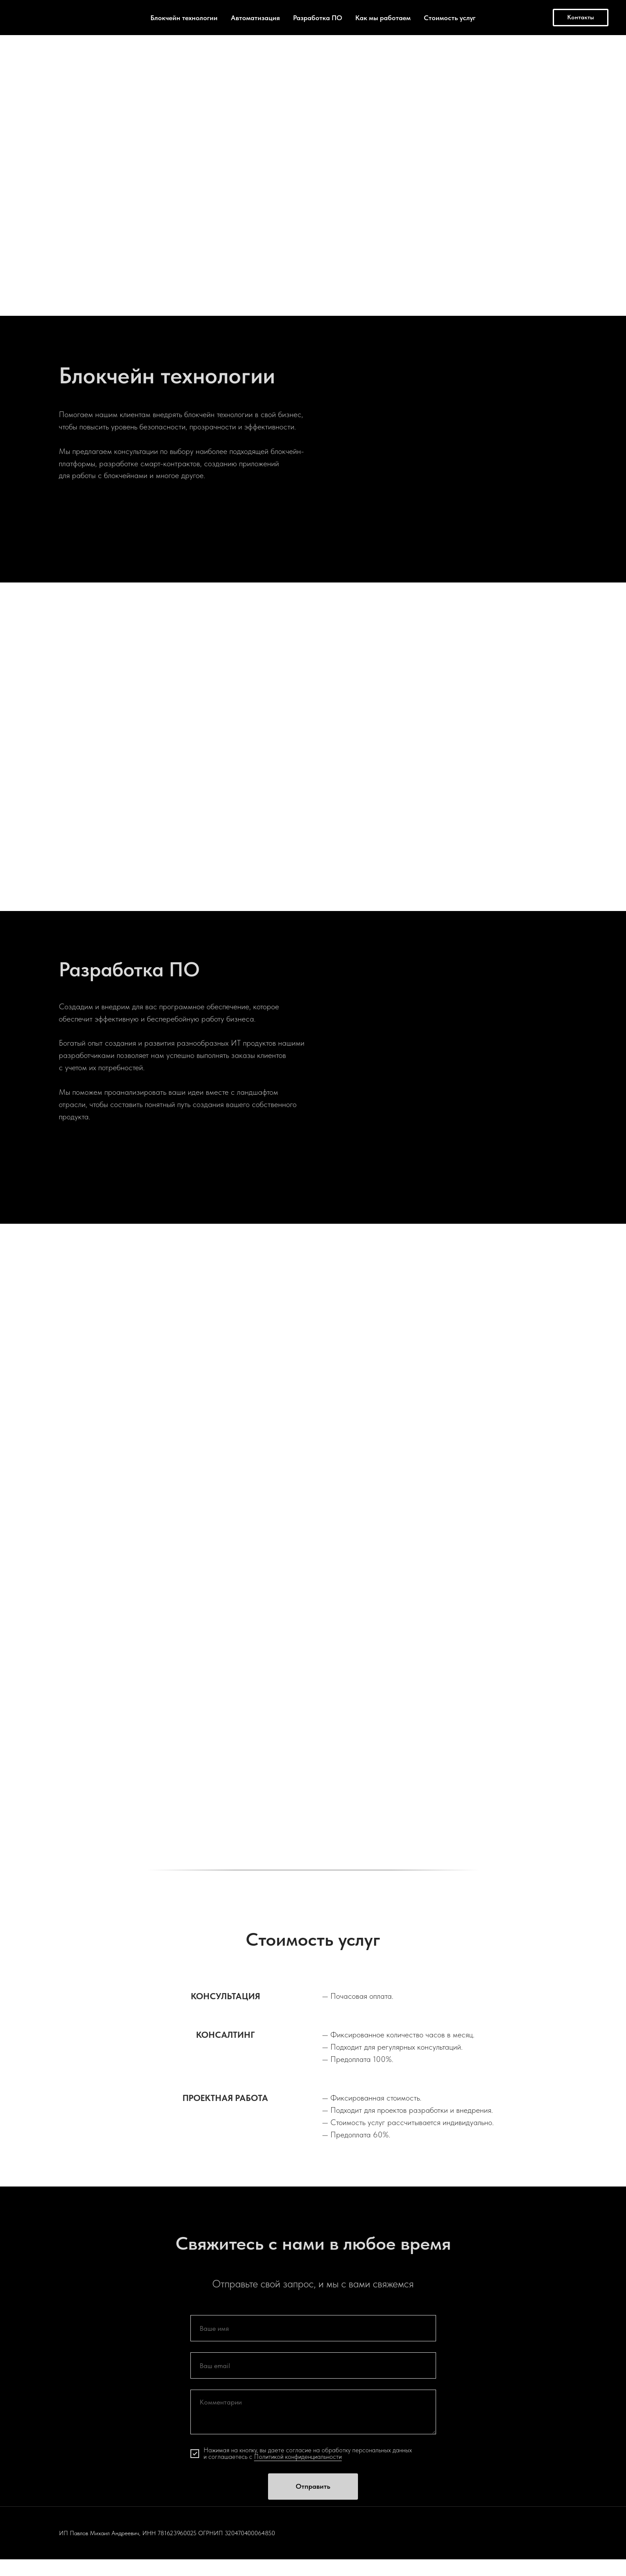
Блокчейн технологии (184, 18)
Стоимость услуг (450, 18)
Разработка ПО (317, 18)
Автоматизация (255, 18)
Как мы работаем (383, 18)
